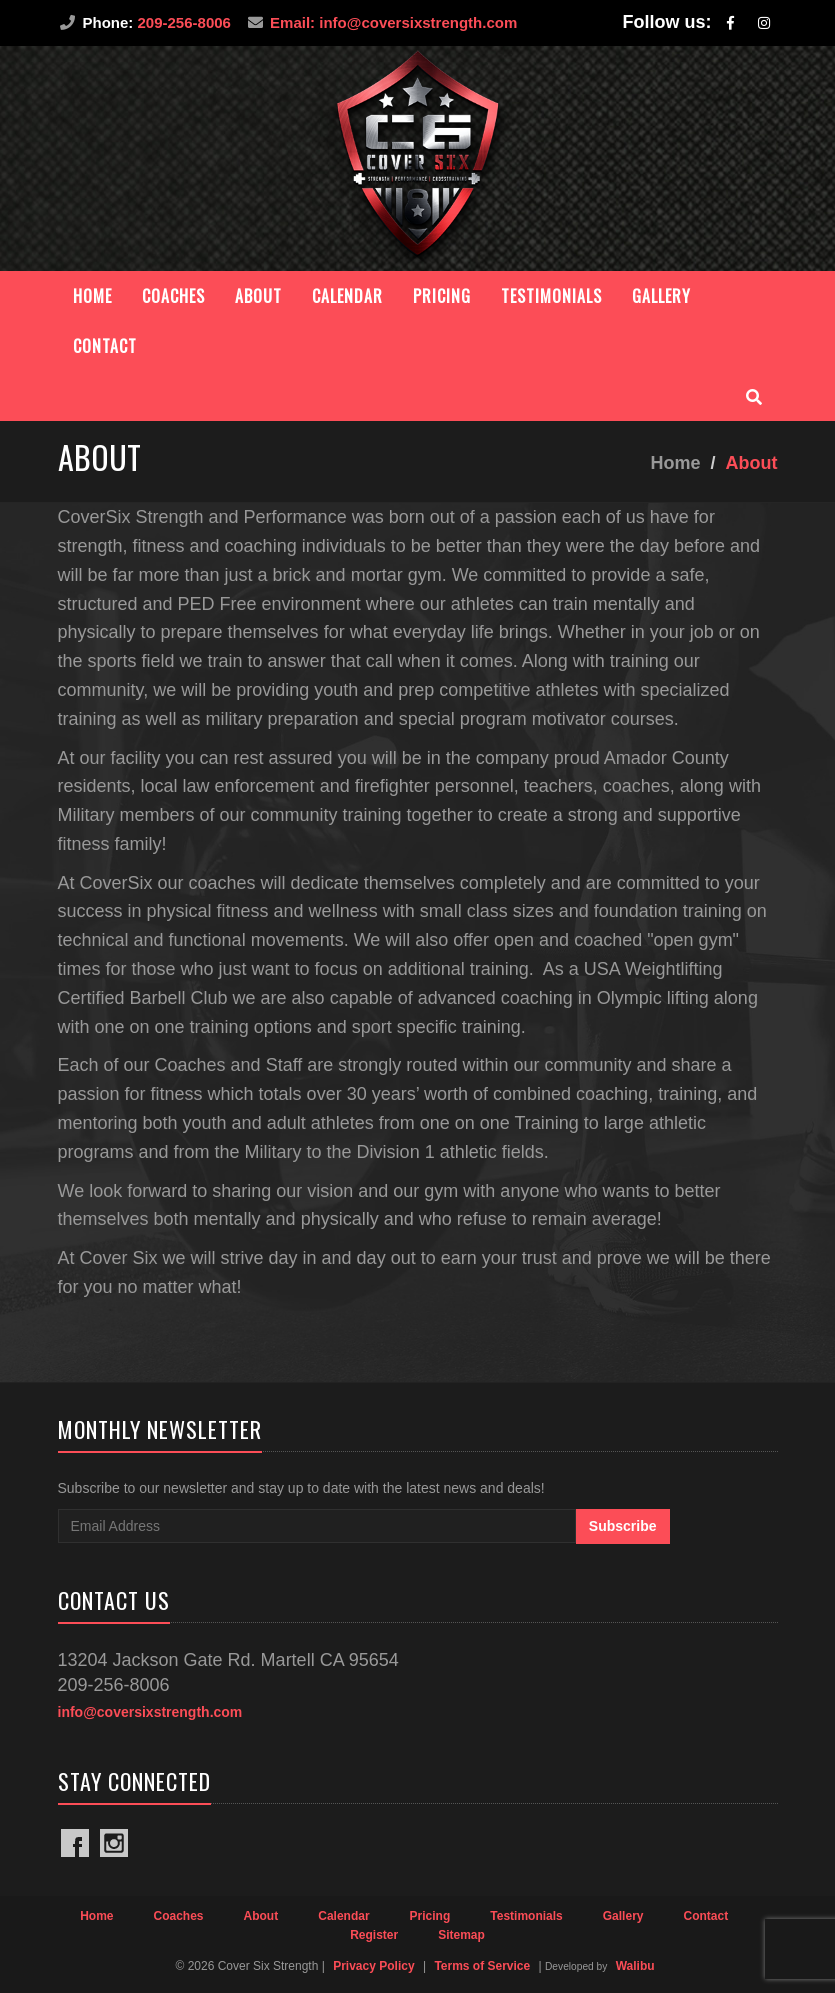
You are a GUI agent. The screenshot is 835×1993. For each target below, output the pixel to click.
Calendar (347, 296)
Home (92, 296)
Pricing (442, 296)
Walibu (635, 1966)
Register (374, 1935)
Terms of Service (482, 1966)
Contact (105, 346)
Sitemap (461, 1935)
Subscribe (623, 1526)
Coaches (173, 296)
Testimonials (551, 296)
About (258, 296)
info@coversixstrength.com (150, 1712)
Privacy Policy (373, 1966)
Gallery (661, 296)
